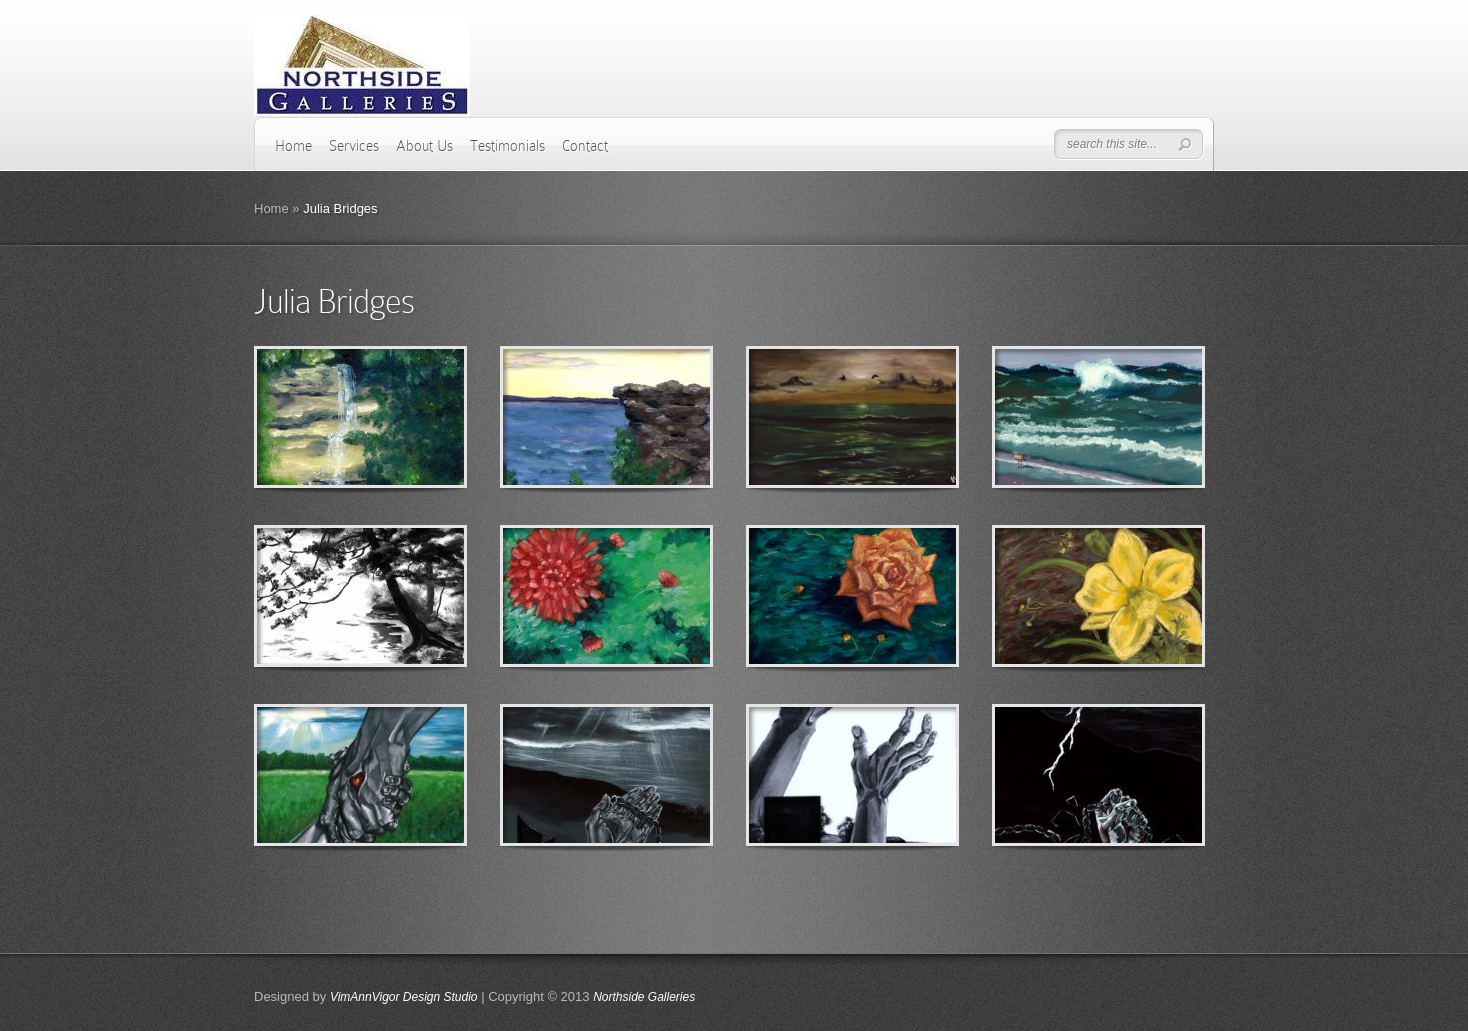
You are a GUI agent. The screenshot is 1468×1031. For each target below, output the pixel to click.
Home (293, 146)
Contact (585, 146)
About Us (424, 146)
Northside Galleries (644, 997)
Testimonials (507, 146)
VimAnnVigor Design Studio (404, 997)
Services (354, 146)
